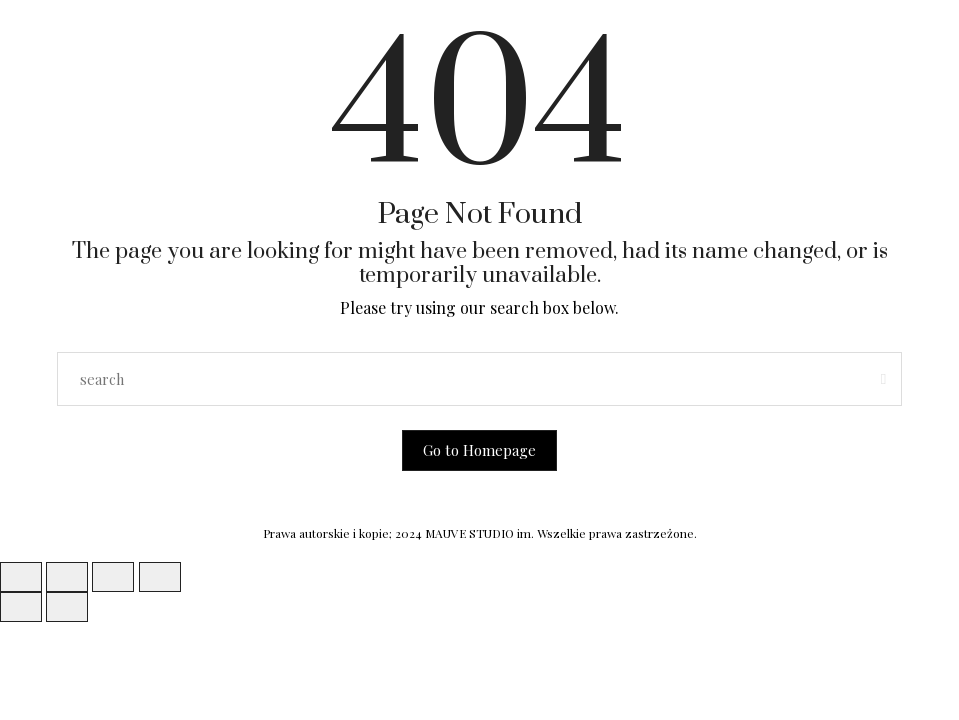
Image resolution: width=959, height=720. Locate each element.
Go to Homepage (479, 450)
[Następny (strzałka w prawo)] (67, 607)
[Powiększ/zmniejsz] (21, 577)
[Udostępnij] (113, 577)
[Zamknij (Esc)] (160, 577)
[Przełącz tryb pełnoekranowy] (67, 577)
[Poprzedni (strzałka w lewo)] (21, 607)
